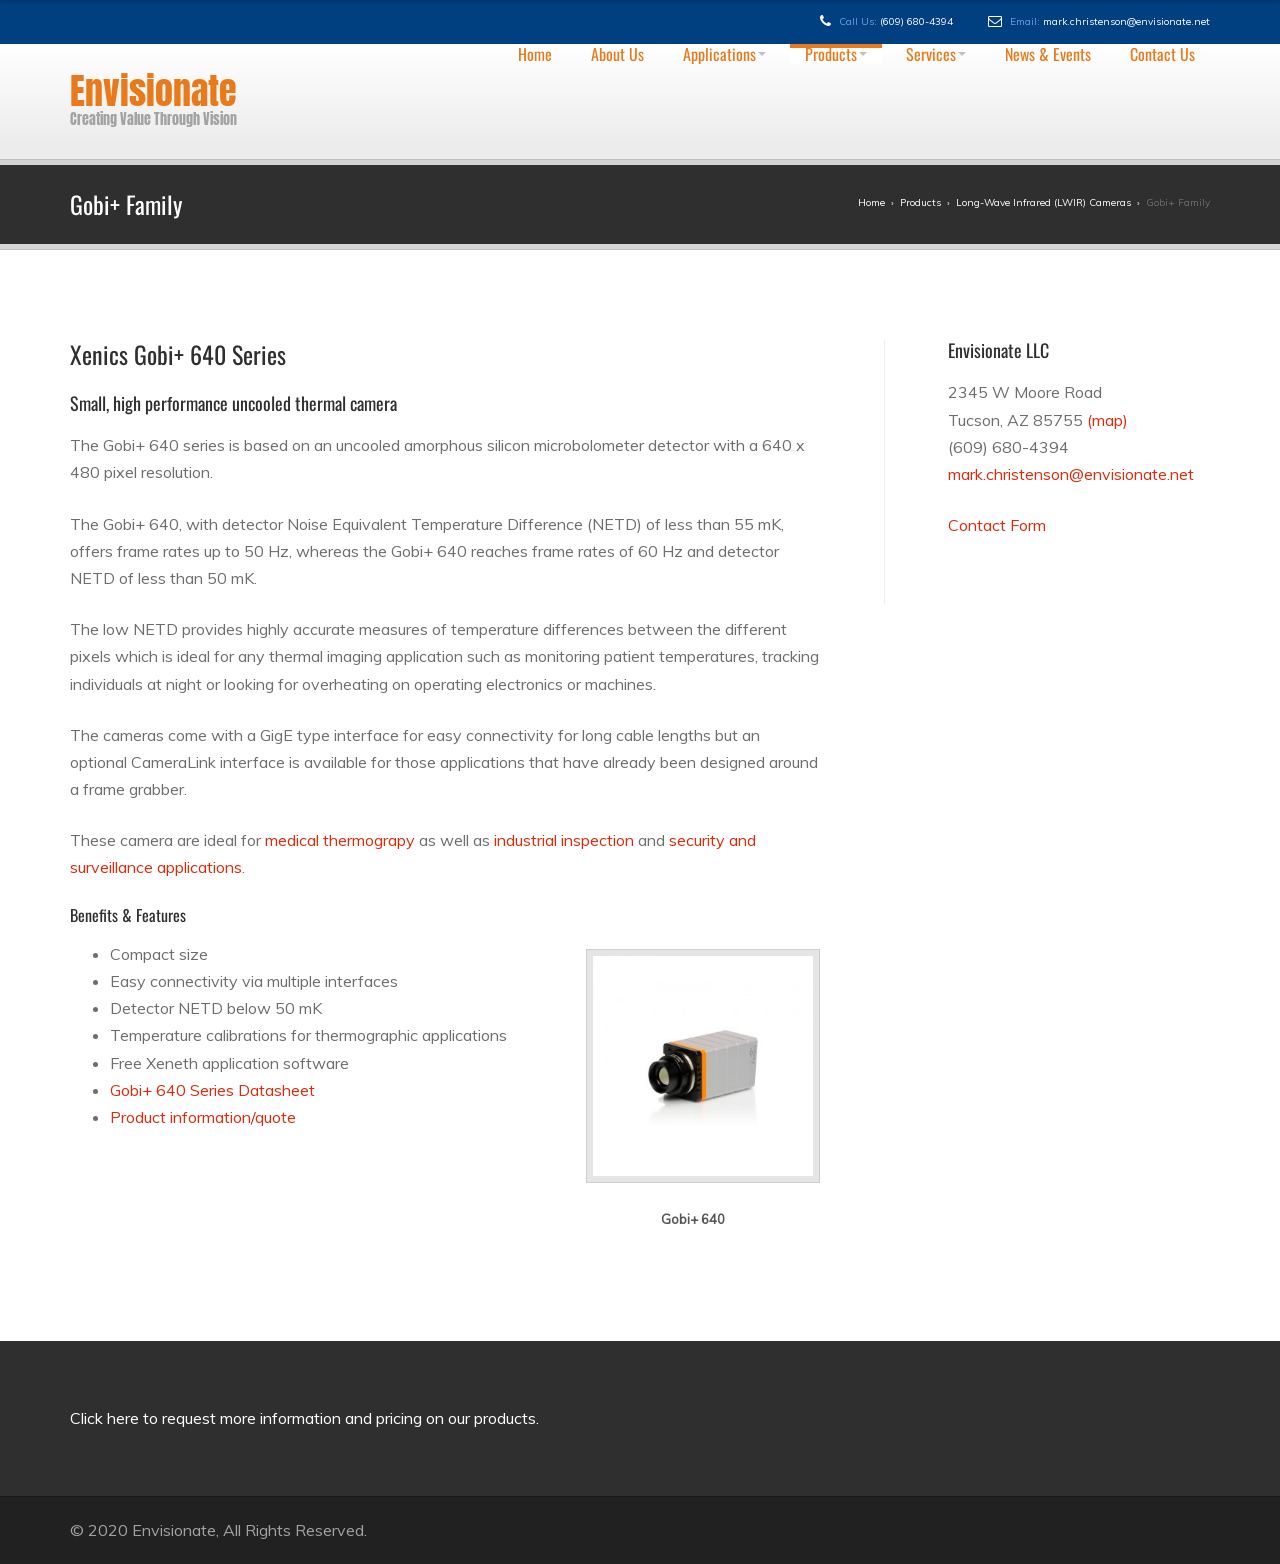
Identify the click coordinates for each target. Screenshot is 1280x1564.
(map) (1107, 420)
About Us (617, 54)
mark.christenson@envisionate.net (1126, 21)
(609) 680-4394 (916, 21)
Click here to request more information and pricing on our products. (304, 1418)
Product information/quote (203, 1117)
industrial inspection (564, 840)
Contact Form (997, 525)
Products (836, 54)
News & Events (1048, 54)
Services (936, 54)
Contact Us (1162, 54)
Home (535, 54)
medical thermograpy (340, 840)
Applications (724, 54)
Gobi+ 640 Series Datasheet (212, 1090)
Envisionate (153, 91)
